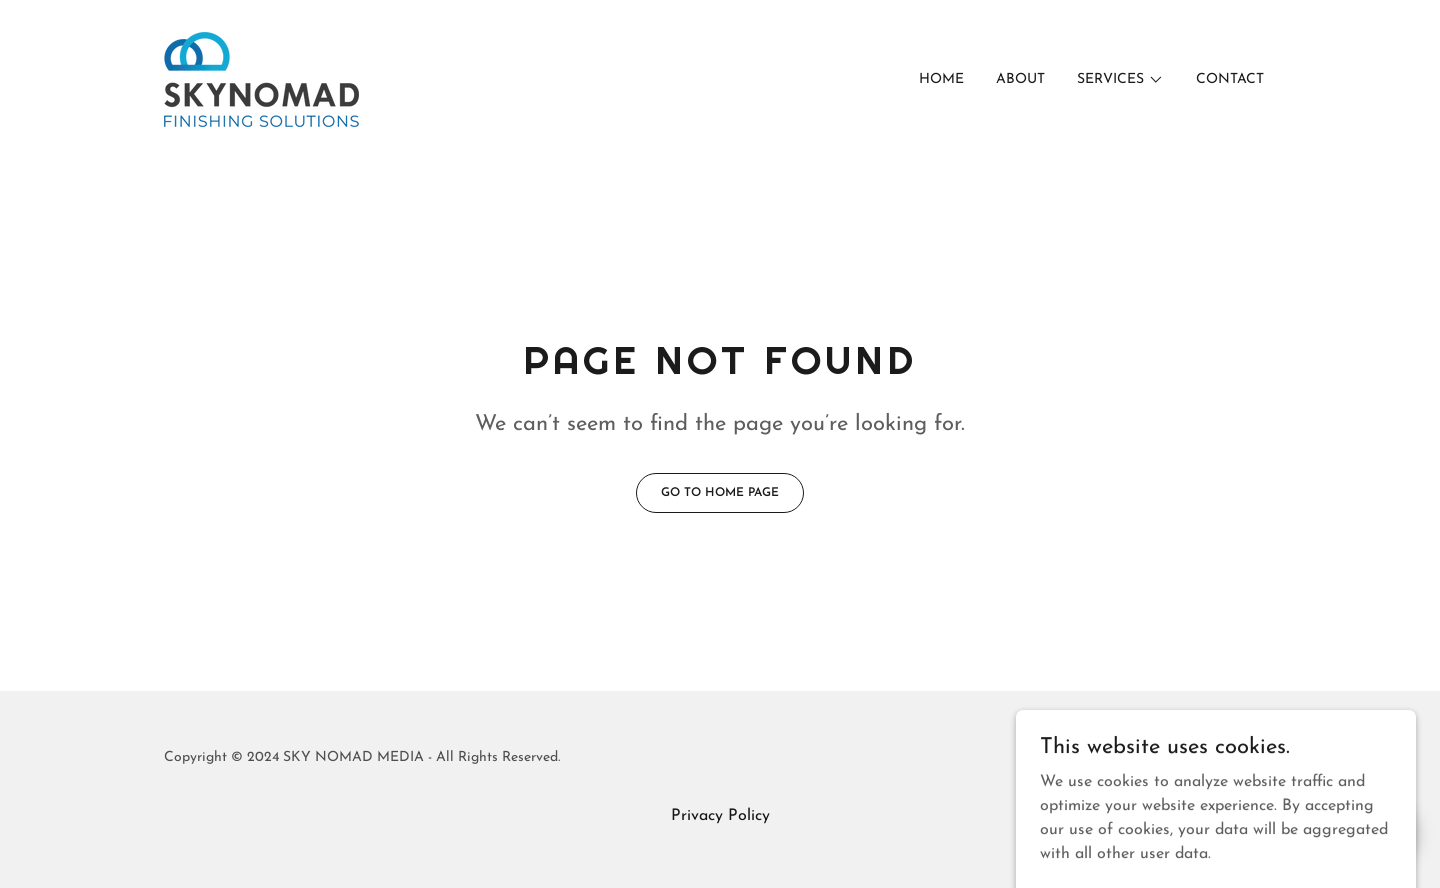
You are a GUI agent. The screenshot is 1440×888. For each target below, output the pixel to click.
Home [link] (941, 79)
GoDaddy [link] (1245, 757)
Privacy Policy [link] (720, 816)
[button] (1120, 80)
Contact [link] (1230, 79)
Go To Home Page (720, 493)
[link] (261, 79)
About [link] (1020, 79)
